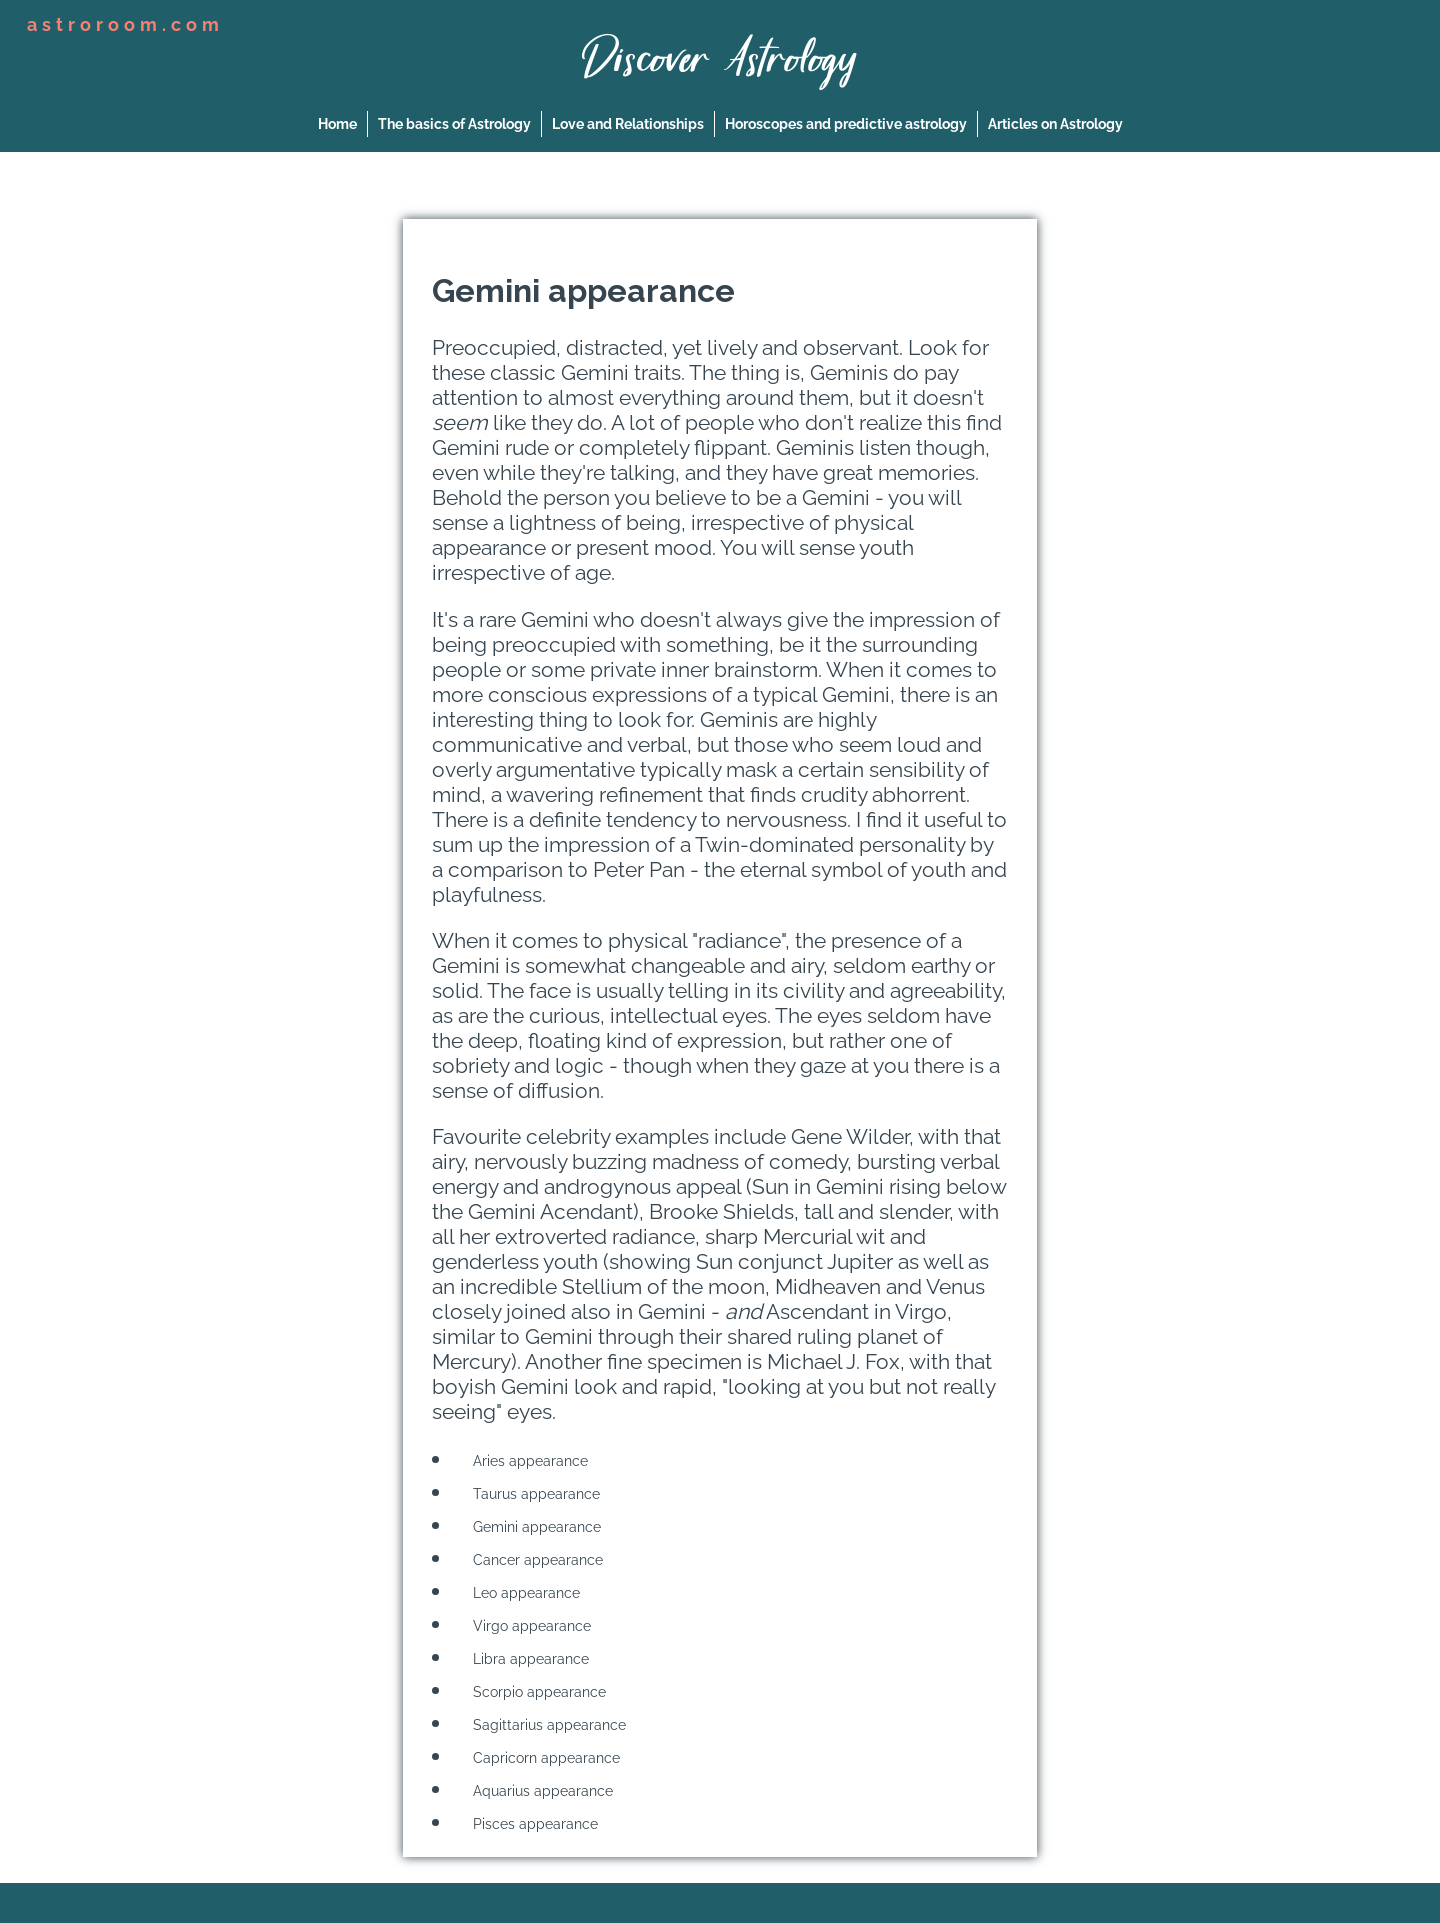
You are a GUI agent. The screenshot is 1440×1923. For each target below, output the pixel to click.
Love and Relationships (628, 124)
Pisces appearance (529, 1824)
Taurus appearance (530, 1494)
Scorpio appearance (533, 1692)
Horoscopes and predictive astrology (846, 124)
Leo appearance (520, 1593)
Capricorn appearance (540, 1758)
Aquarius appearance (537, 1791)
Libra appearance (525, 1659)
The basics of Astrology (454, 124)
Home (337, 124)
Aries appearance (524, 1461)
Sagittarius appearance (543, 1725)
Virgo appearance (526, 1626)
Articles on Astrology (1055, 124)
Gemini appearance (531, 1527)
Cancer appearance (532, 1560)
